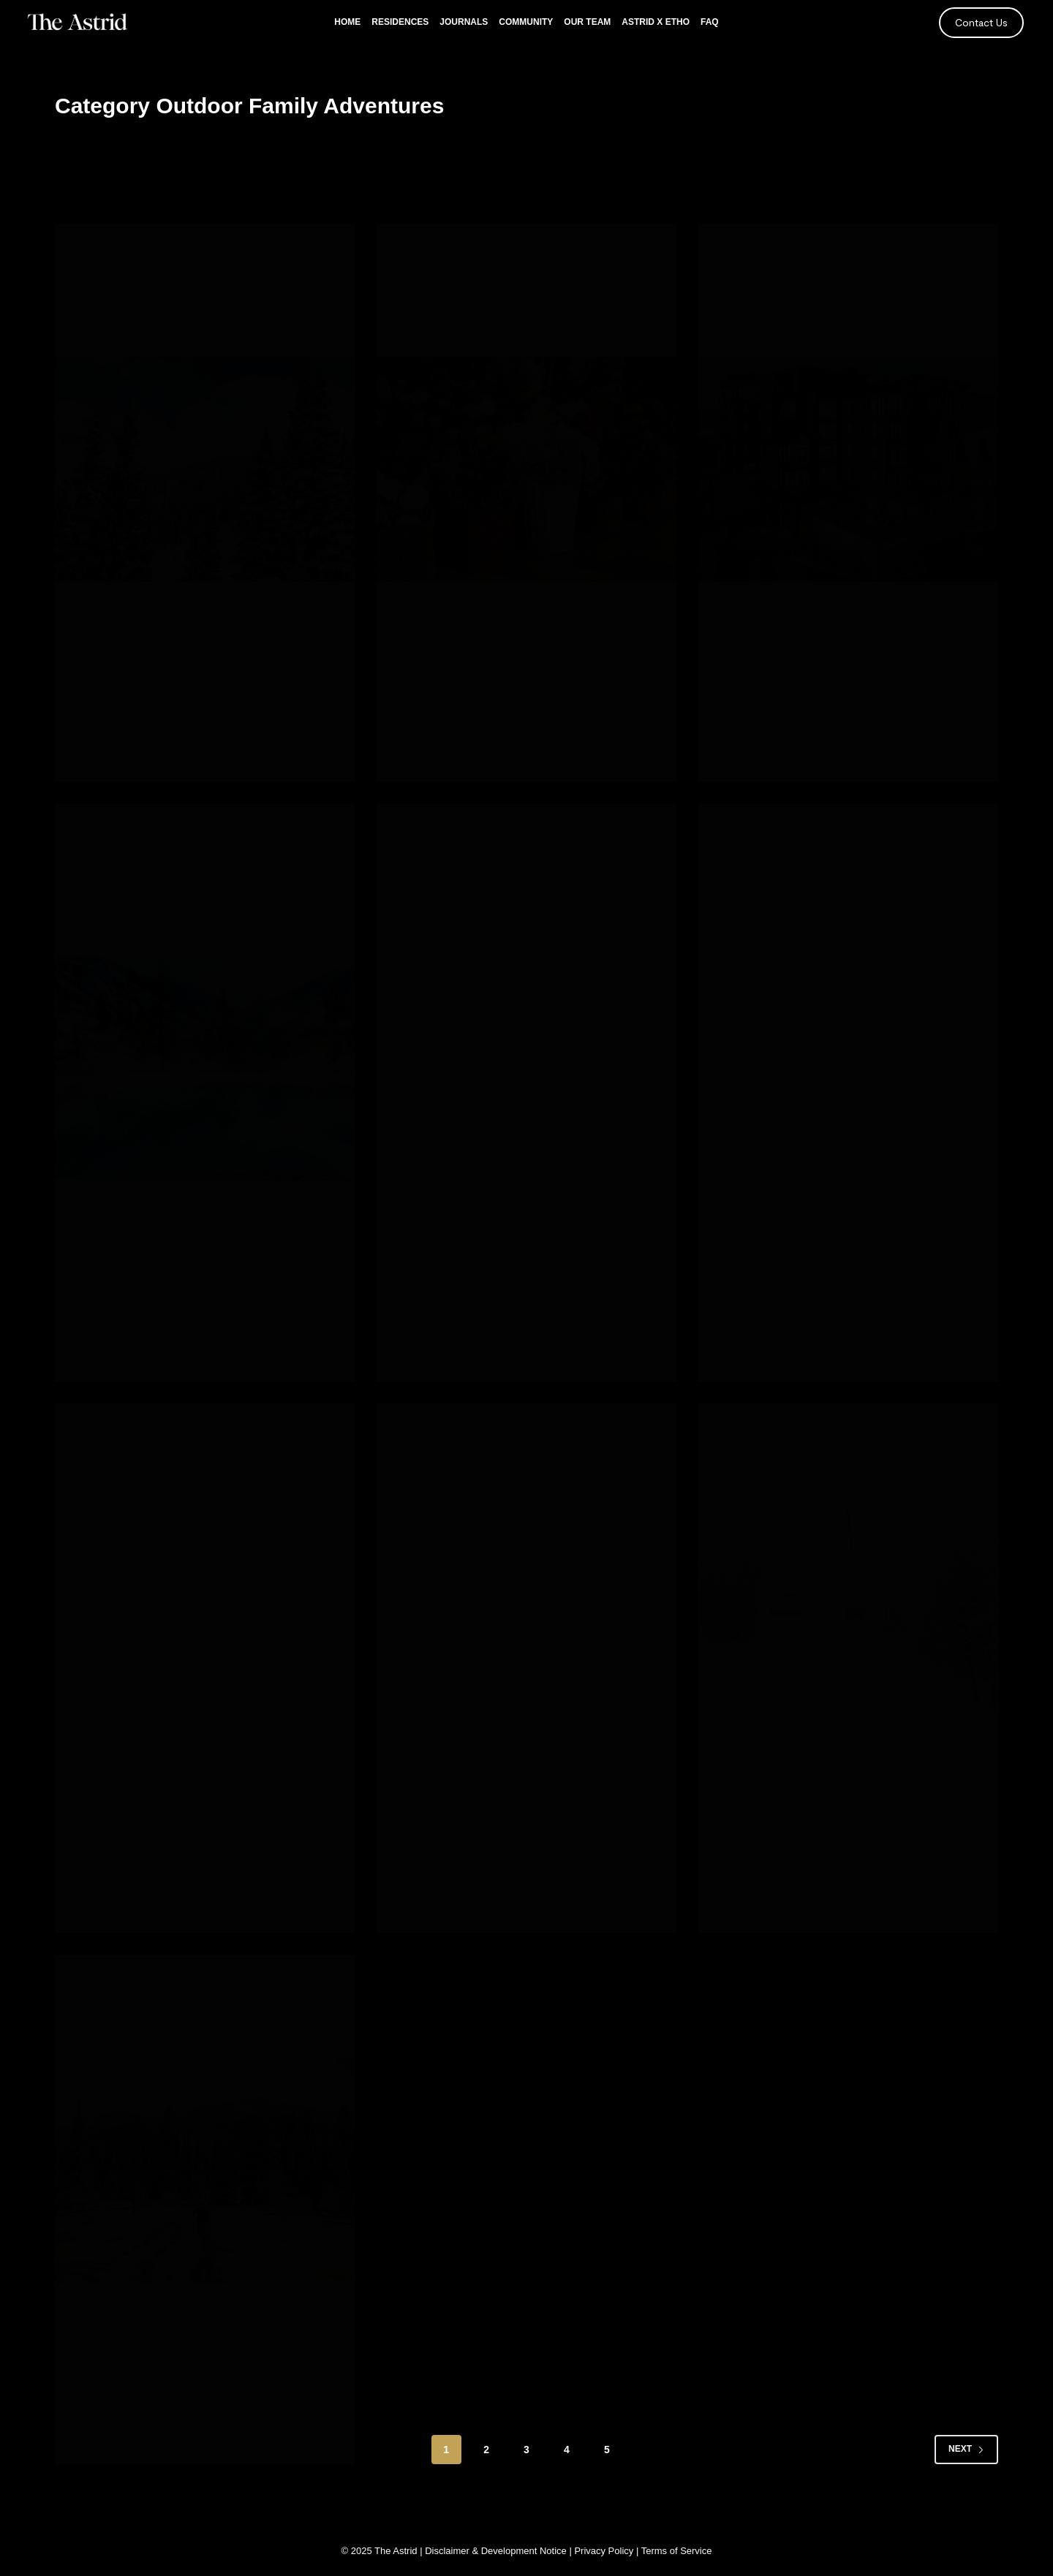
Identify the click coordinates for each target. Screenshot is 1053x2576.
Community (526, 22)
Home (347, 22)
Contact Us (981, 22)
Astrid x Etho (656, 22)
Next (966, 2468)
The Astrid (396, 2550)
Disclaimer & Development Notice (496, 2550)
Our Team (587, 22)
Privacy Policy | (607, 2550)
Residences (400, 22)
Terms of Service (676, 2550)
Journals (463, 22)
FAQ (710, 22)
